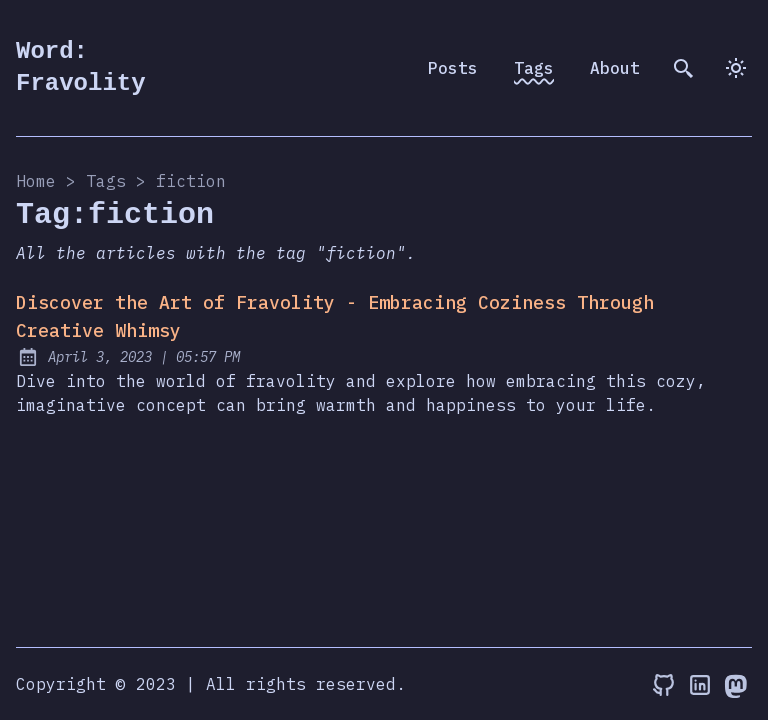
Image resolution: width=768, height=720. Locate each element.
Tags (534, 68)
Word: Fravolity (81, 67)
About (615, 68)
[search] (684, 68)
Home (36, 181)
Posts (453, 68)
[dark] (736, 68)
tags (106, 181)
